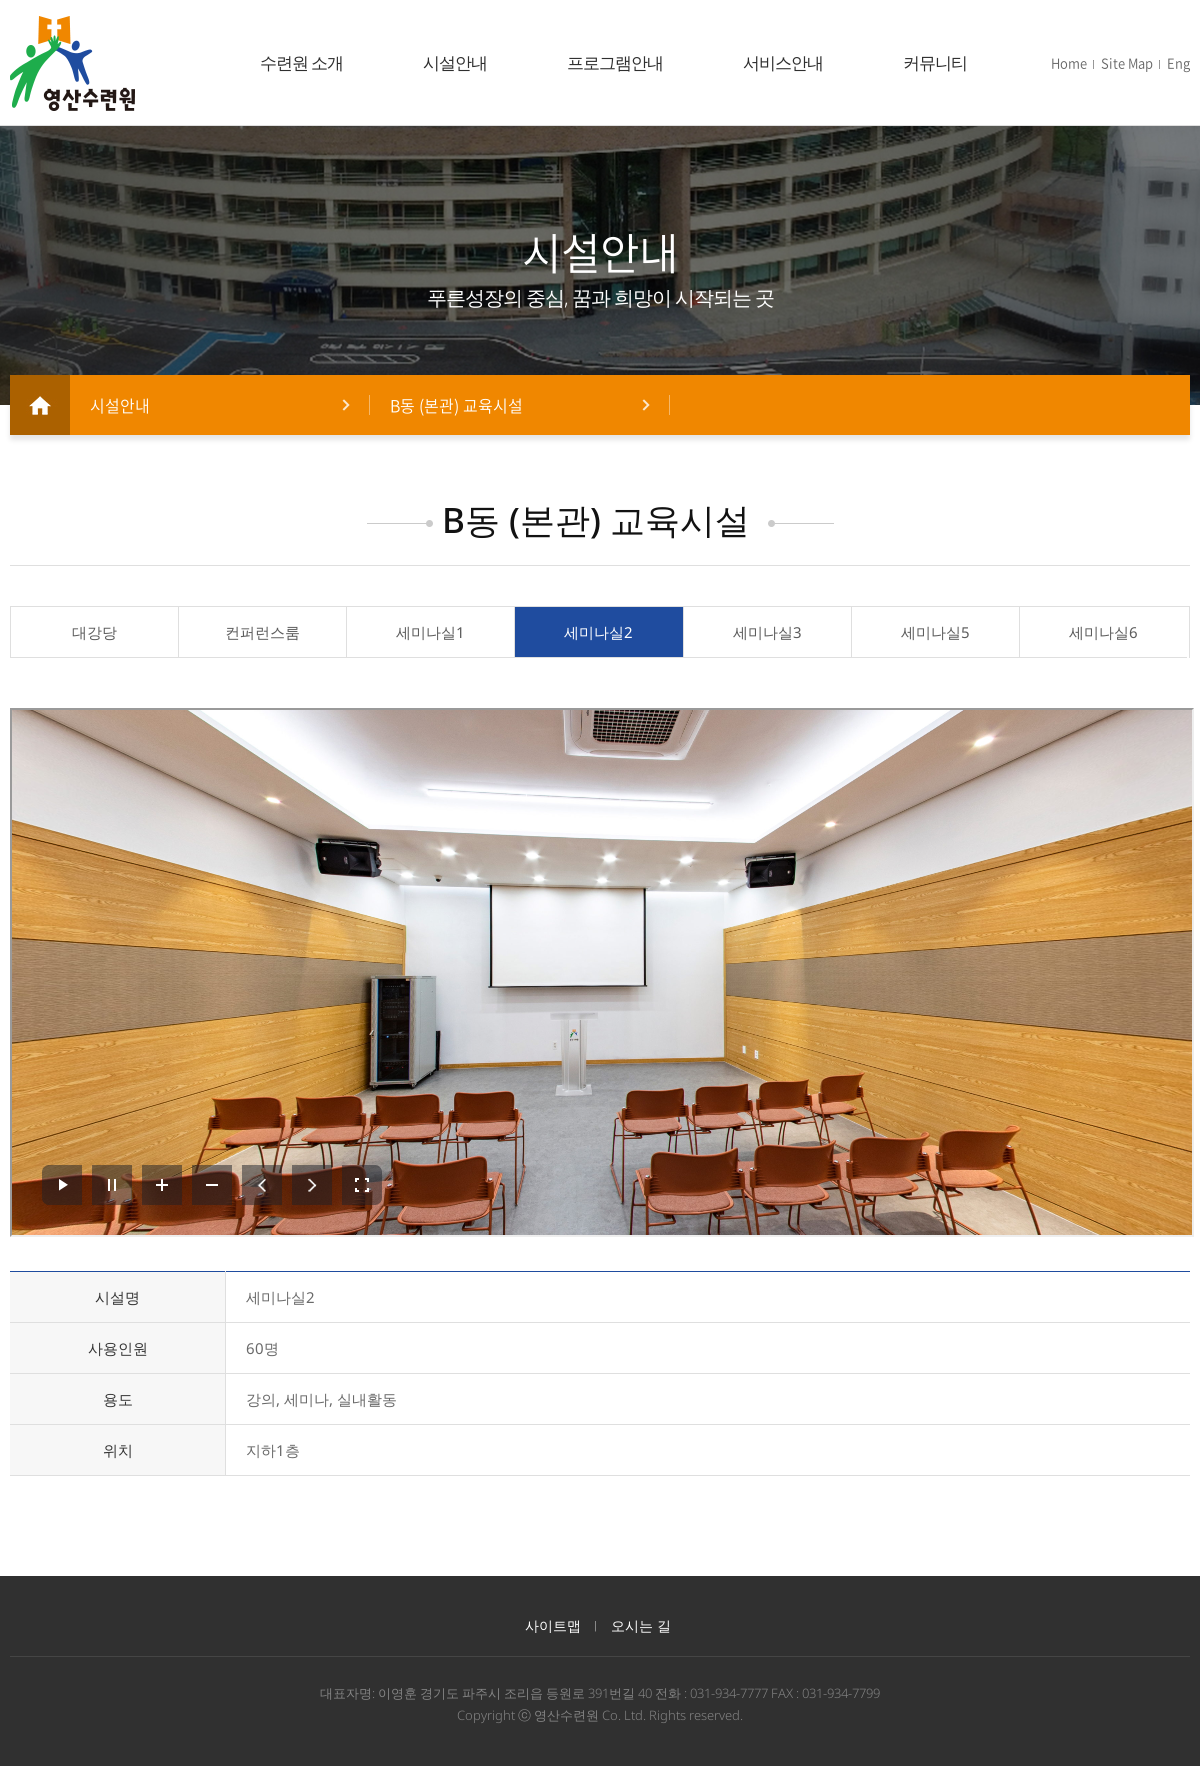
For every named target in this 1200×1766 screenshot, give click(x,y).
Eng (1178, 62)
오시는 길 (641, 1625)
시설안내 (455, 62)
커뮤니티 (935, 62)
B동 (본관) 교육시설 (456, 405)
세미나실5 (935, 632)
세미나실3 (767, 632)
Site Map (1127, 62)
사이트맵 (553, 1625)
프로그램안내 (615, 62)
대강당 (94, 632)
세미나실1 (430, 632)
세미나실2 (598, 632)
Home (1069, 62)
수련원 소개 (301, 62)
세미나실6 (1103, 632)
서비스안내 (783, 62)
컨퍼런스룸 (262, 632)
